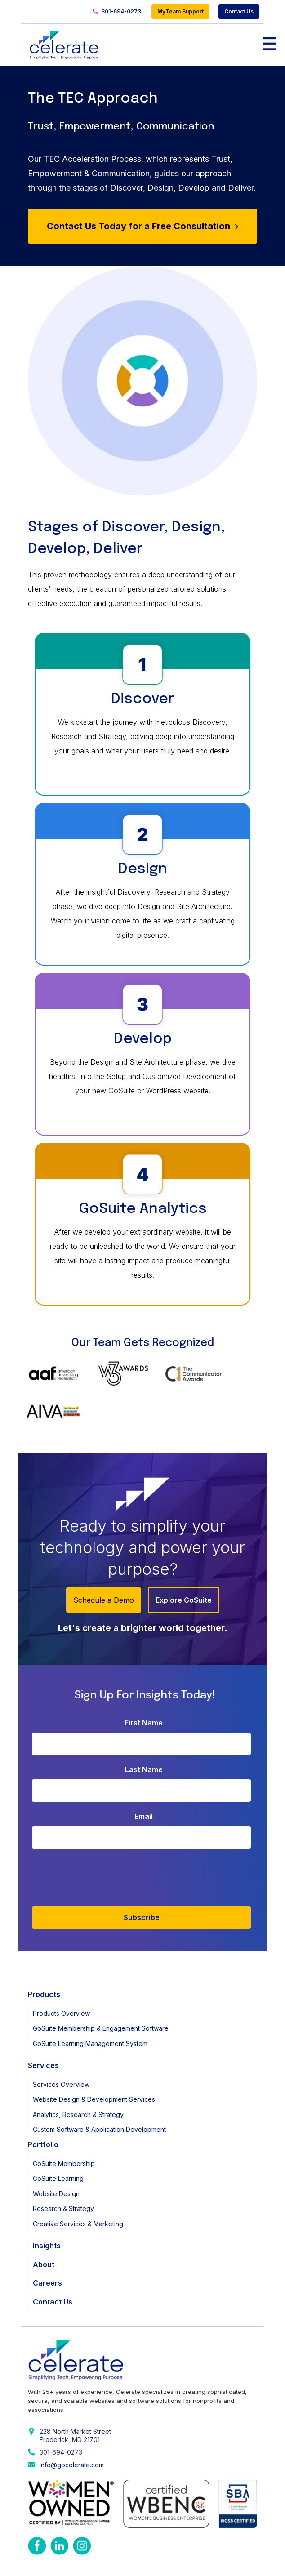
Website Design (56, 2150)
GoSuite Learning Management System (90, 2001)
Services (43, 2022)
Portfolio (43, 2101)
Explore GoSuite (184, 1557)
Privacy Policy (47, 2561)
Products (44, 1951)
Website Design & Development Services (94, 2056)
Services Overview (61, 2042)
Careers (47, 2240)
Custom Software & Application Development (99, 2086)
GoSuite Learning (58, 2135)
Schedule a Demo (103, 1557)
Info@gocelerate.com (72, 2422)
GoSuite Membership (64, 2120)
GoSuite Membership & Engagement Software (101, 1985)
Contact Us (239, 11)
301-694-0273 (117, 12)
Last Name (144, 1726)
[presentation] (201, 1832)
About (43, 2221)
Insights (47, 2202)
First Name (144, 1680)
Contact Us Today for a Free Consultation (142, 226)
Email (143, 1773)
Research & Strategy (63, 2166)
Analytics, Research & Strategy (78, 2072)
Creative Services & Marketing (78, 2180)
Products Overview (61, 1970)
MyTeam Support (180, 11)
